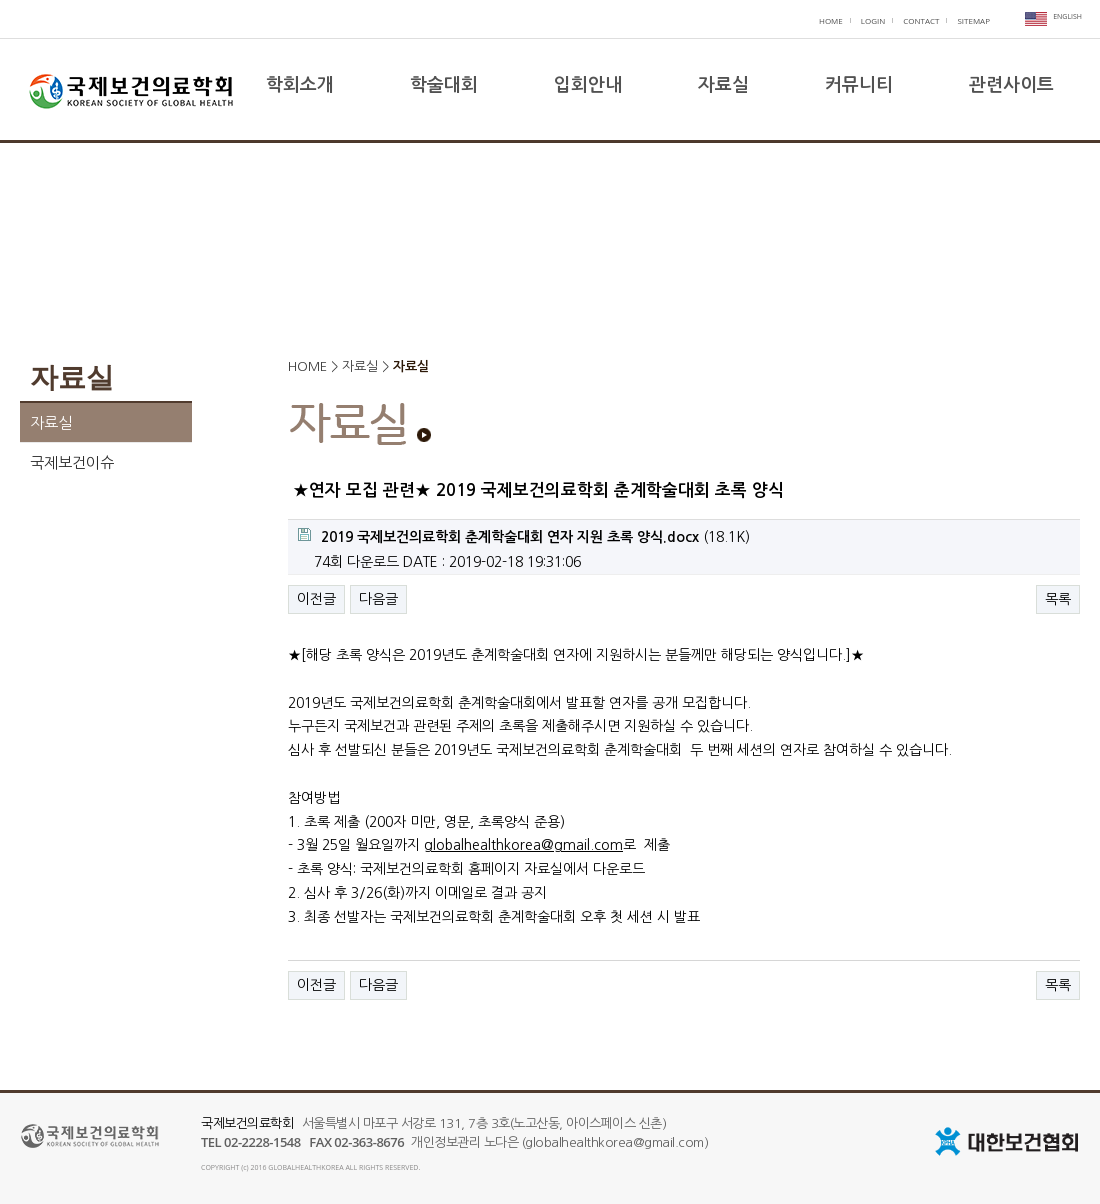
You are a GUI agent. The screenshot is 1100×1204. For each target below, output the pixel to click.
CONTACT (921, 20)
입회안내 (588, 85)
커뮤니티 (859, 85)
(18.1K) (524, 536)
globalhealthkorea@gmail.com (523, 845)
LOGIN (873, 20)
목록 (1058, 599)
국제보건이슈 (72, 462)
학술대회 (444, 85)
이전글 (316, 599)
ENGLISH (1067, 16)
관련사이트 (1011, 85)
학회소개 (300, 85)
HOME (831, 20)
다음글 (378, 599)
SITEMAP (973, 20)
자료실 (723, 85)
